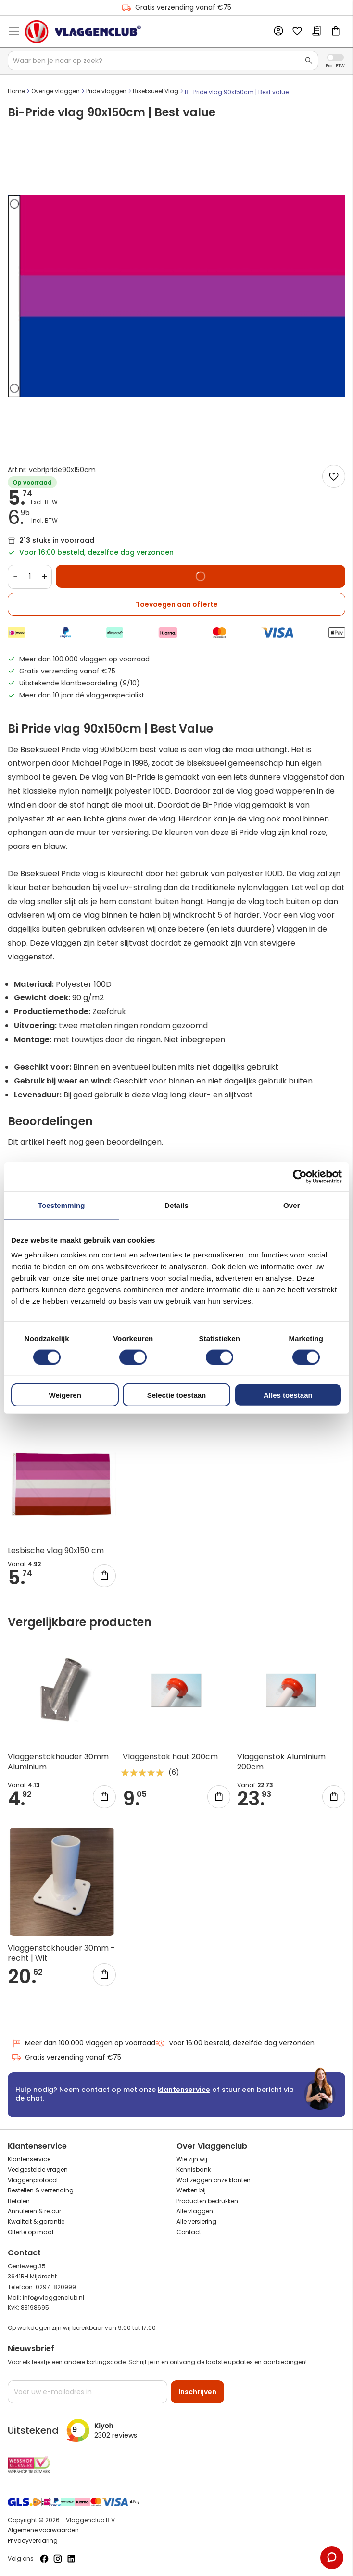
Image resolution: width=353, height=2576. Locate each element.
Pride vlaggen (106, 91)
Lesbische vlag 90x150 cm (56, 1550)
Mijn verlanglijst (297, 31)
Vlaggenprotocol (33, 2180)
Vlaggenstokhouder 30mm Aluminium (58, 1761)
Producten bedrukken (207, 2201)
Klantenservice (29, 2159)
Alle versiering (196, 2221)
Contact (188, 2232)
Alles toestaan (288, 1395)
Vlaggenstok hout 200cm (170, 1756)
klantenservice (184, 2089)
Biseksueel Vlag (155, 91)
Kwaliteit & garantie (36, 2221)
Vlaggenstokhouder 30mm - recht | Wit (61, 1953)
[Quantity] (30, 576)
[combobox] (163, 60)
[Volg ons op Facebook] (44, 2559)
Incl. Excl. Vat (335, 57)
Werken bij (191, 2190)
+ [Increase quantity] (44, 577)
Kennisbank (193, 2169)
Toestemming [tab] (61, 1205)
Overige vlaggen (55, 91)
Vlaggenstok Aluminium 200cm (281, 1761)
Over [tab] (291, 1205)
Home (16, 91)
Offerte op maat (31, 2232)
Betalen (19, 2201)
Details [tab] (176, 1205)
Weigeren (65, 1395)
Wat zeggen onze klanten (213, 2180)
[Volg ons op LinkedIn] (71, 2559)
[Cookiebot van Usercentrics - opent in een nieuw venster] (300, 1176)
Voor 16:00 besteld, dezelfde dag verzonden (235, 2043)
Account (278, 31)
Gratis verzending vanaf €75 (176, 7)
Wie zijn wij (191, 2159)
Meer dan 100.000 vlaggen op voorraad (83, 2043)
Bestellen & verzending (41, 2190)
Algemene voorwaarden (43, 2530)
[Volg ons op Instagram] (58, 2559)
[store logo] (83, 31)
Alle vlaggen (194, 2211)
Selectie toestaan (176, 1395)
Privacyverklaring (33, 2541)
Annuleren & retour (34, 2211)
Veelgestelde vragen (38, 2169)
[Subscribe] (197, 2391)
